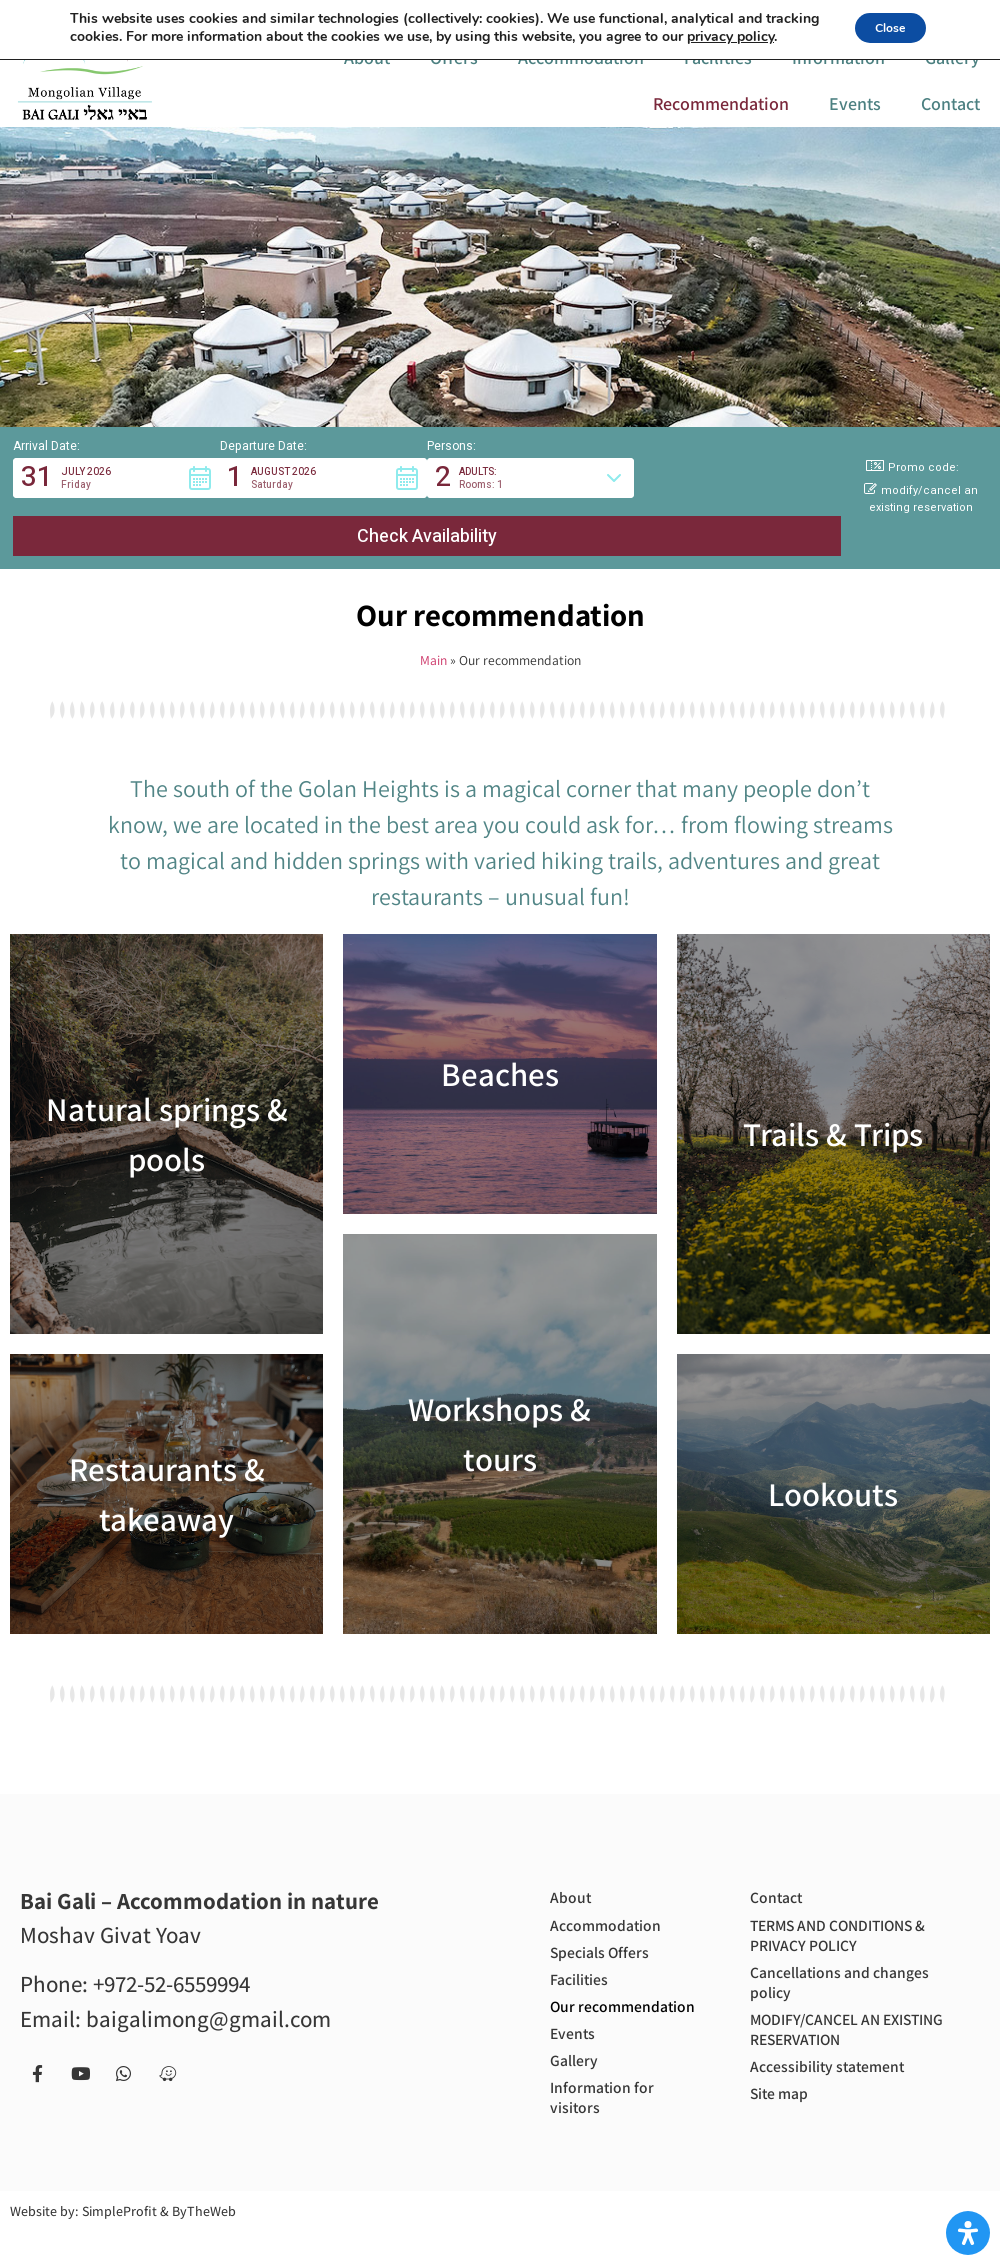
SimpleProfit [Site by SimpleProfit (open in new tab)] (119, 2244)
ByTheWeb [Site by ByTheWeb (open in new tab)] (204, 2244)
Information (838, 73)
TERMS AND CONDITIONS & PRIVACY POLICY (853, 1915)
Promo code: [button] (912, 500)
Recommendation (721, 119)
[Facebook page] (637, 18)
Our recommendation (616, 2011)
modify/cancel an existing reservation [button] (921, 532)
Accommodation (581, 73)
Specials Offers (608, 1937)
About (367, 73)
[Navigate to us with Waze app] (778, 18)
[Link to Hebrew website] (255, 17)
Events (855, 119)
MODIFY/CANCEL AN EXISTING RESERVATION (842, 2019)
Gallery (952, 73)
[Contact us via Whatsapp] (731, 18)
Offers (454, 73)
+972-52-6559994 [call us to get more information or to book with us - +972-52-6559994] (171, 1959)
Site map (784, 2093)
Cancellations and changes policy (852, 1967)
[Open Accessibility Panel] (968, 2233)
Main (433, 635)
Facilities (718, 73)
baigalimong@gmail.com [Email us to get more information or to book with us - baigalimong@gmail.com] (208, 1993)
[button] (116, 511)
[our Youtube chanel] (684, 18)
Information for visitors (610, 2127)
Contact (950, 119)
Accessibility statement (839, 2061)
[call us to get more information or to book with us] (448, 18)
